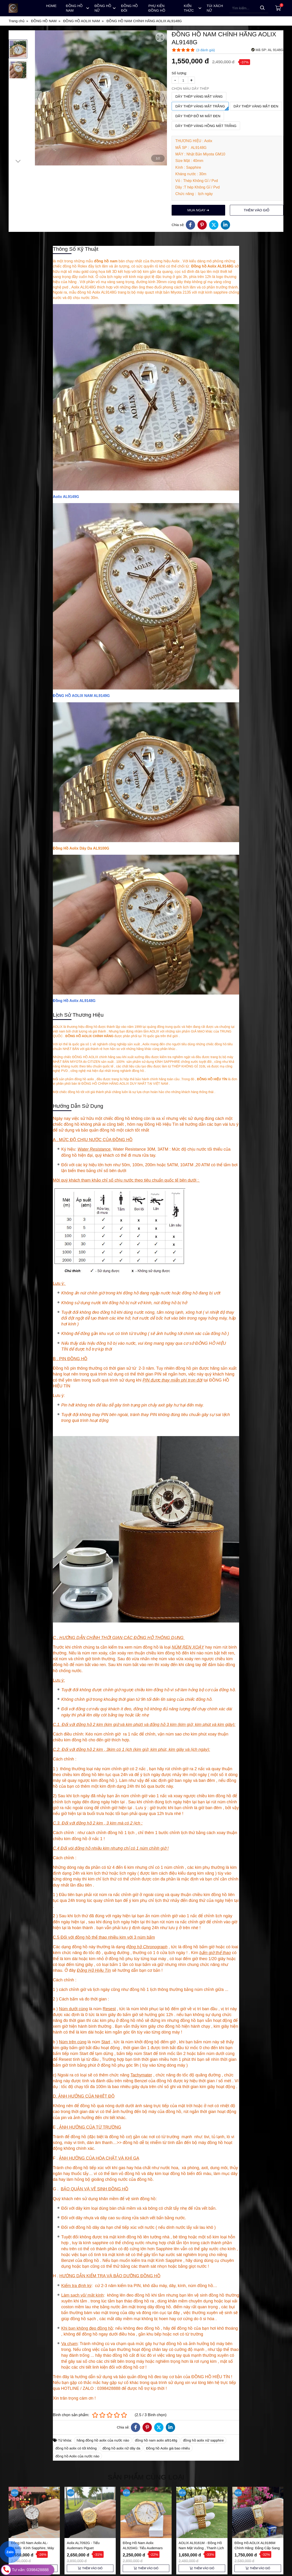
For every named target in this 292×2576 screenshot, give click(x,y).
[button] (18, 49)
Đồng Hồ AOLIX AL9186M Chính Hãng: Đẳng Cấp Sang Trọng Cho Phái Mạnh (257, 2497)
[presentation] (38, 98)
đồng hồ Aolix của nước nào (77, 2456)
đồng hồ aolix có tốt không (76, 2448)
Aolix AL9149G (66, 497)
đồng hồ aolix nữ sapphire (203, 2440)
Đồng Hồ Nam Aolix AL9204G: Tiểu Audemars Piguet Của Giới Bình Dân (143, 2548)
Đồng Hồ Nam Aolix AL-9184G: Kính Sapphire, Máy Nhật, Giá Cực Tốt (32, 2548)
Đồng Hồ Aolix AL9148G (74, 1001)
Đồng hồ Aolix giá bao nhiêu (168, 2448)
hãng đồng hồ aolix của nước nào (103, 2440)
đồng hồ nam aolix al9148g (156, 2440)
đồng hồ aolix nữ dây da (121, 2448)
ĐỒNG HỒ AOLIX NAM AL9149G (81, 696)
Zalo (10, 2552)
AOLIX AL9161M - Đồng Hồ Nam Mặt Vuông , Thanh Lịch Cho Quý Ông (201, 2548)
